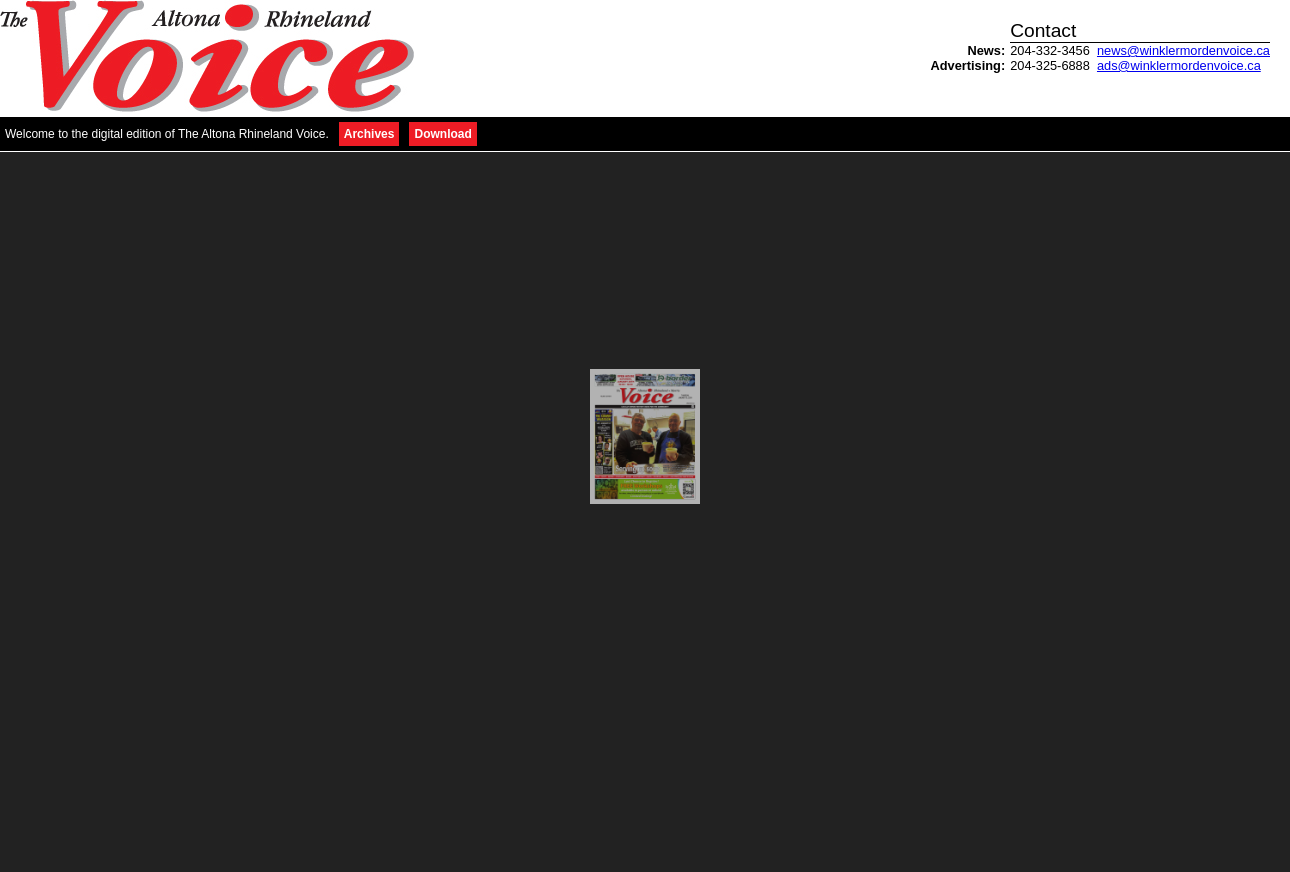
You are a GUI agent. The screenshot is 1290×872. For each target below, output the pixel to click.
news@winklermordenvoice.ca (1183, 50)
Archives (369, 134)
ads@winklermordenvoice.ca (1179, 65)
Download (442, 134)
